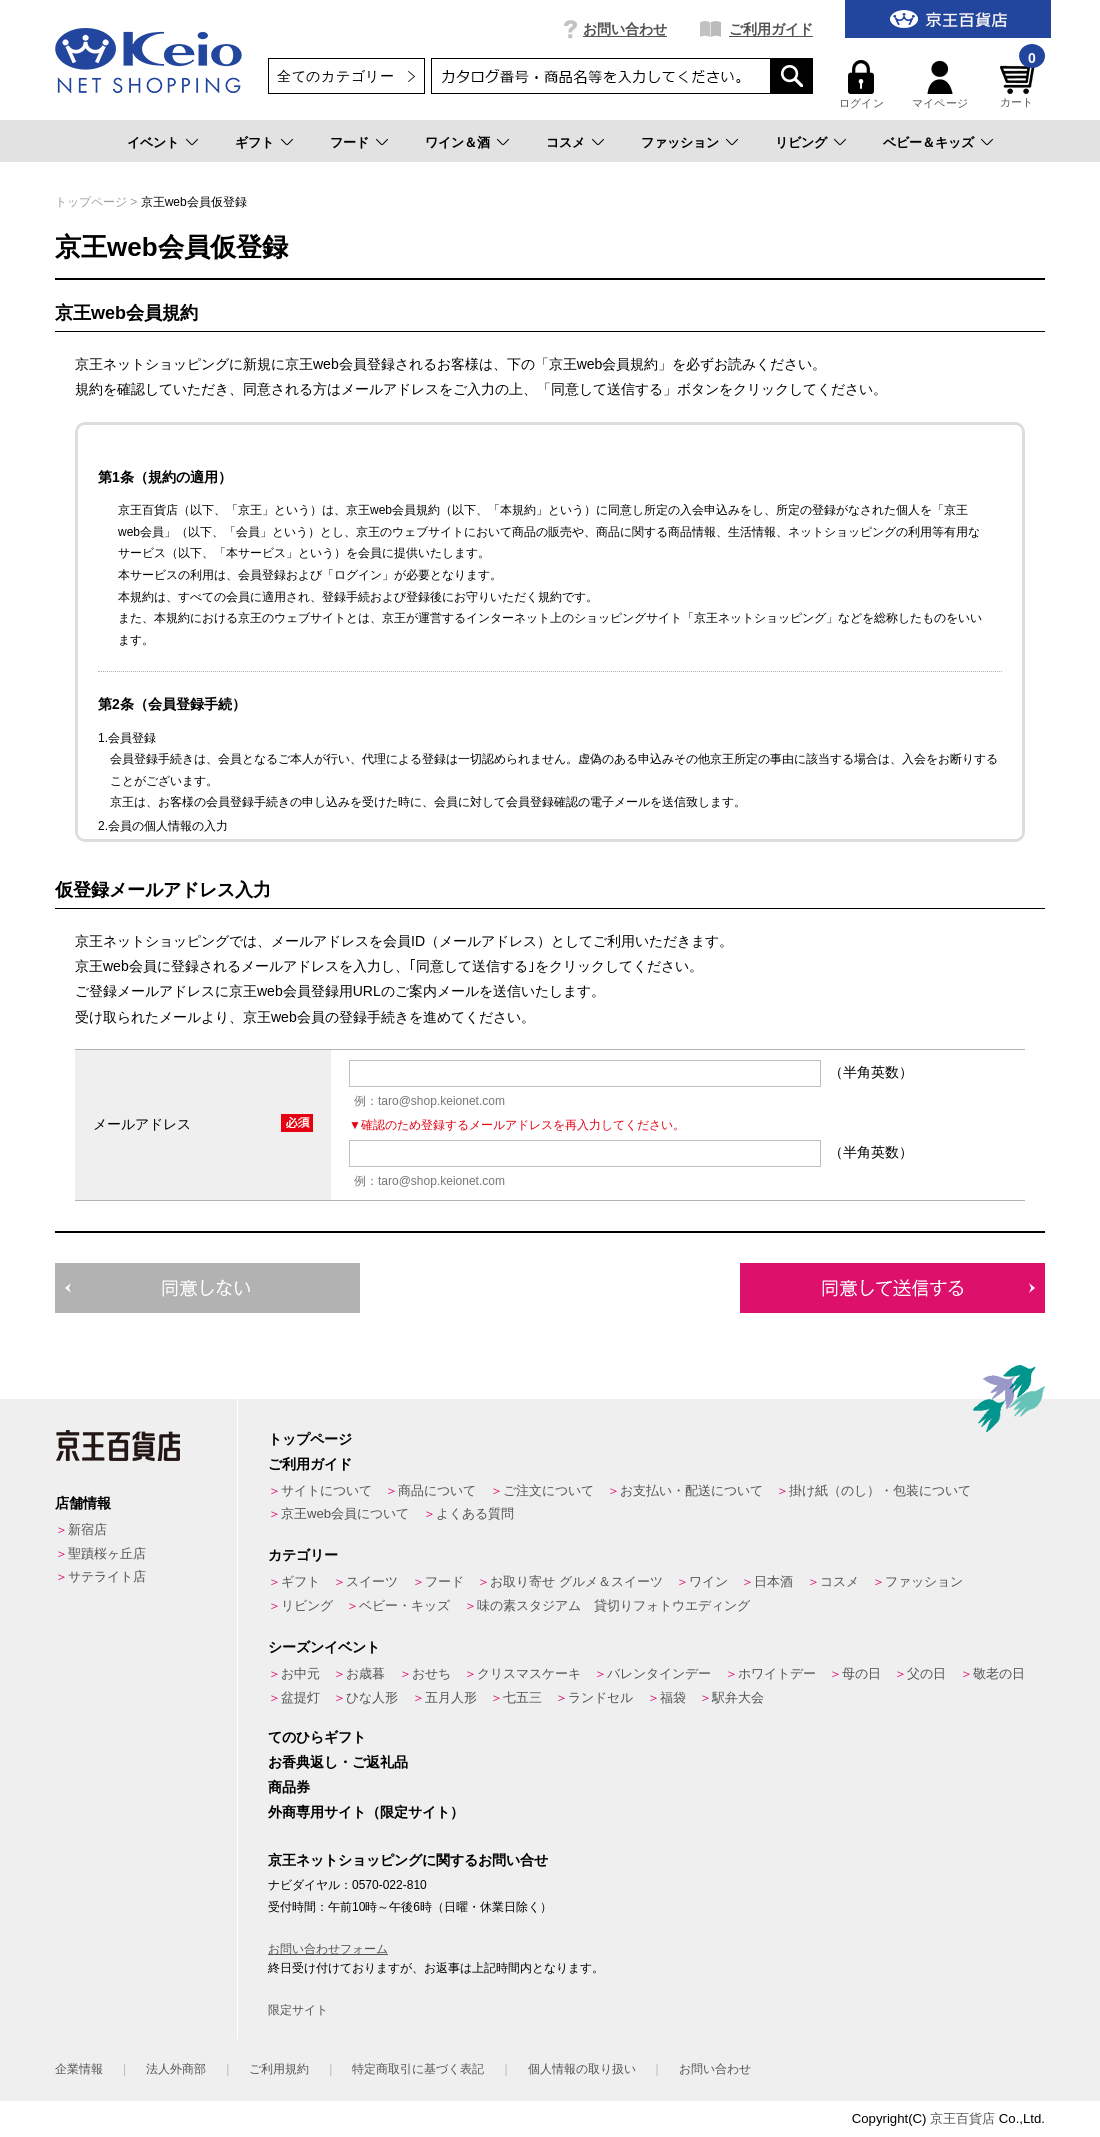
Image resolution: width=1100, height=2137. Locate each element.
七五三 (522, 1697)
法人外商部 (176, 2069)
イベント (153, 142)
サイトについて (326, 1490)
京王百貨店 (962, 2118)
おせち (431, 1673)
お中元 (300, 1673)
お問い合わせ (625, 29)
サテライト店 (107, 1576)
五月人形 (451, 1697)
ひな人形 (372, 1697)
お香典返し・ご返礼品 (338, 1762)
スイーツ (372, 1581)
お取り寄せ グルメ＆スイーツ (576, 1581)
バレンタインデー (659, 1673)
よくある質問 (475, 1513)
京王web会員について (345, 1513)
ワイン (708, 1581)
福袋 (673, 1697)
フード (349, 142)
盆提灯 (300, 1697)
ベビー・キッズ (404, 1605)
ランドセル (600, 1697)
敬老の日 (999, 1673)
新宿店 (87, 1529)
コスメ (565, 142)
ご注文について (548, 1490)
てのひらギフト (317, 1737)
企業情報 (79, 2069)
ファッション (680, 142)
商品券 (289, 1787)
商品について (437, 1490)
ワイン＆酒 (457, 142)
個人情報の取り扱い (582, 2069)
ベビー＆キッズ (928, 142)
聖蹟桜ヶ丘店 (107, 1553)
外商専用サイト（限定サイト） (366, 1812)
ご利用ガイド (771, 29)
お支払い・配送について (691, 1490)
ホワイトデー (777, 1673)
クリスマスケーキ (529, 1673)
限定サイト (298, 2010)
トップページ (91, 202)
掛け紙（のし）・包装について (880, 1490)
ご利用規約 (279, 2069)
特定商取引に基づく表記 (418, 2069)
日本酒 (773, 1581)
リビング (801, 142)
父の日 (926, 1673)
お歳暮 (365, 1673)
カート (1020, 84)
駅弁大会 (738, 1697)
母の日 (861, 1673)
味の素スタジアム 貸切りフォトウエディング (613, 1605)
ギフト (254, 142)
